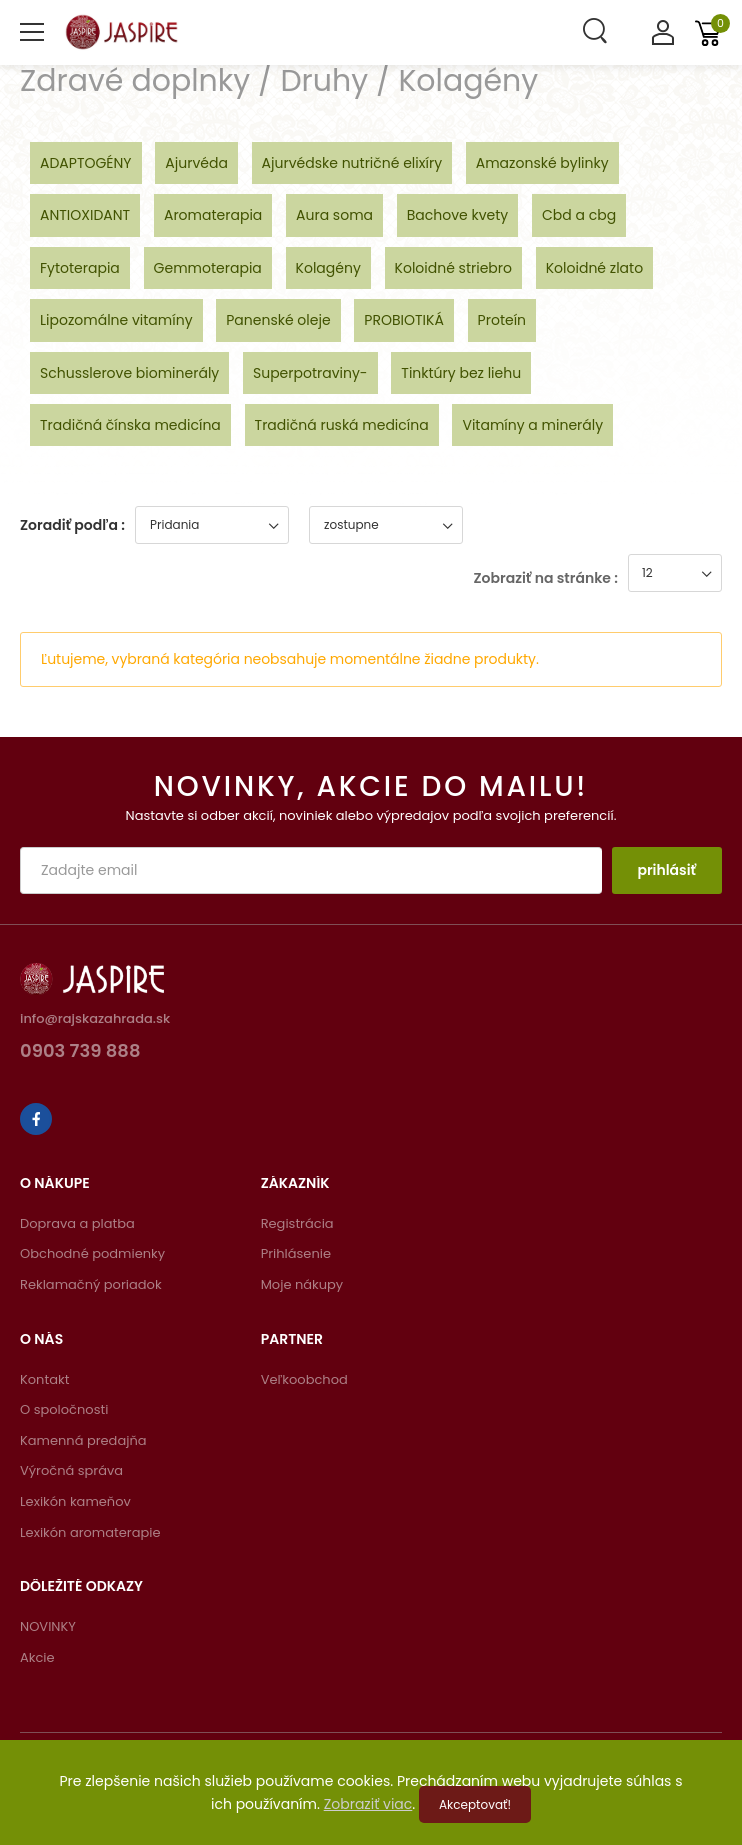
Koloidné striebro (453, 268)
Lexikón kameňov (75, 1501)
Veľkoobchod (304, 1379)
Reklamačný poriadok (91, 1284)
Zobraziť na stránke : (546, 578)
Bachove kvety (457, 215)
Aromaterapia (213, 215)
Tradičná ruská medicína (342, 425)
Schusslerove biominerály (129, 373)
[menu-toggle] (32, 32)
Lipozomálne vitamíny (116, 320)
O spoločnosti (64, 1409)
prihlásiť (666, 870)
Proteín (502, 320)
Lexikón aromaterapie (90, 1532)
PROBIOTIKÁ (404, 320)
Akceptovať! (475, 1804)
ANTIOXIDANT (85, 215)
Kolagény (328, 268)
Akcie (37, 1657)
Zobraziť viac (368, 1804)
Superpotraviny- (310, 373)
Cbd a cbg (579, 215)
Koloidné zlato (594, 268)
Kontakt (44, 1379)
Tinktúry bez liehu (461, 373)
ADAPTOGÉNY (86, 163)
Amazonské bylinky (542, 163)
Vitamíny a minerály (532, 425)
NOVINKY (48, 1626)
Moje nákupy (302, 1284)
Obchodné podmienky (92, 1253)
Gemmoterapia (208, 268)
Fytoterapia (80, 268)
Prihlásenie (296, 1253)
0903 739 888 (80, 1052)
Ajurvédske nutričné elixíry (352, 163)
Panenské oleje (278, 320)
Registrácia (297, 1223)
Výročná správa (71, 1470)
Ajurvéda (196, 163)
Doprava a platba (77, 1223)
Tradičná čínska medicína (130, 425)
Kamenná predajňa (83, 1440)
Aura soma (334, 215)
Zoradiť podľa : (72, 525)
